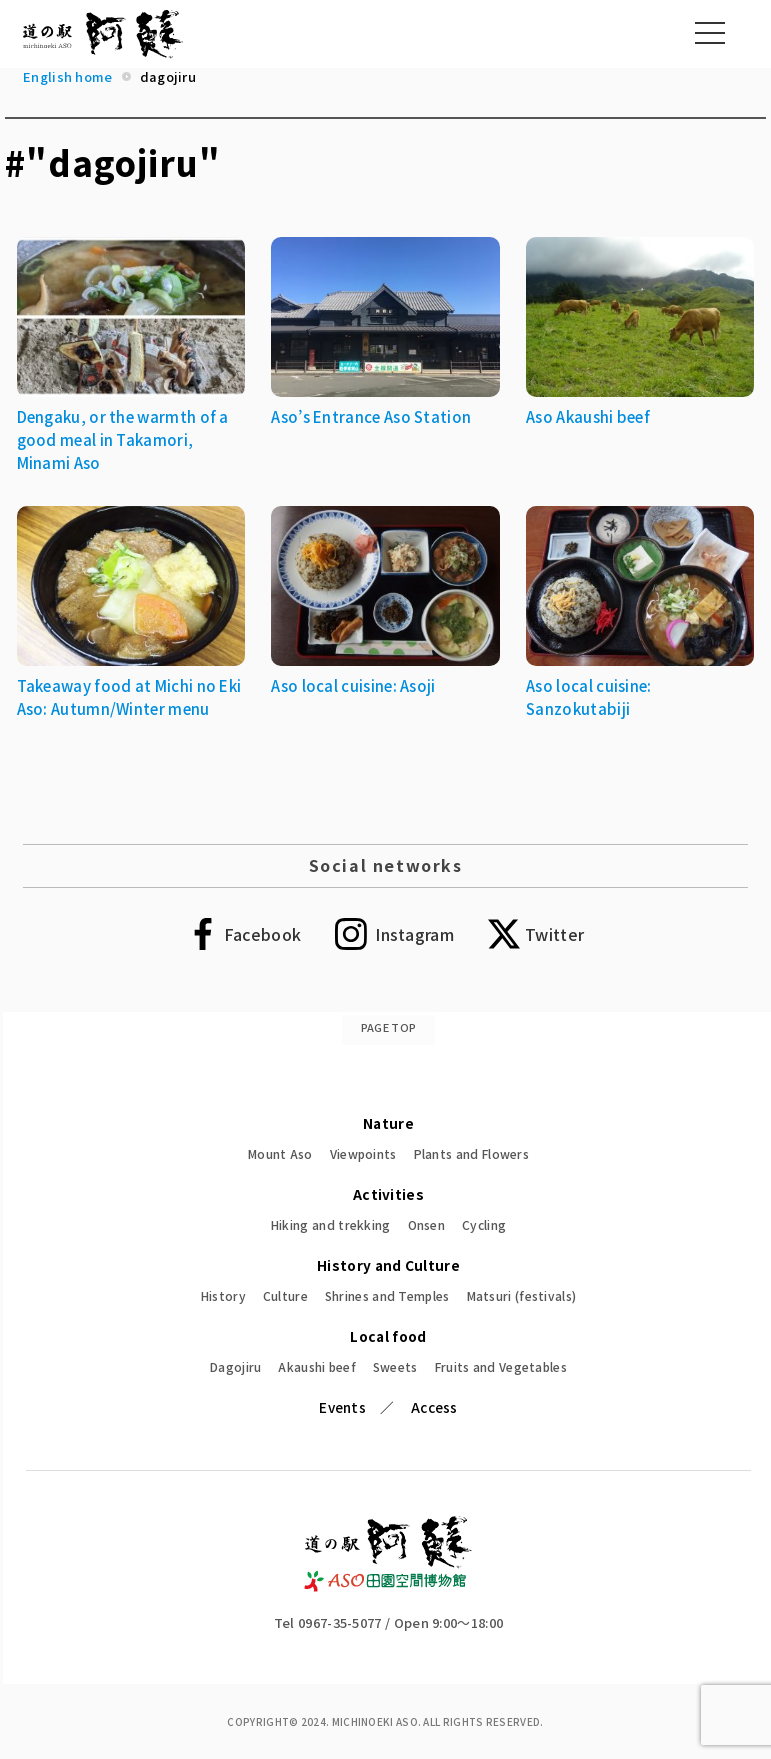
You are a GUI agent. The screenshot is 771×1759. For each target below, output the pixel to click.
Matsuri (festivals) (522, 1295)
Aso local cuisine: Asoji (353, 685)
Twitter (554, 934)
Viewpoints (363, 1153)
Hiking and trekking (331, 1224)
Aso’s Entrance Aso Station (371, 416)
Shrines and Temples (387, 1295)
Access (434, 1407)
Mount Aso (280, 1153)
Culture (285, 1295)
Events (342, 1407)
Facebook (262, 934)
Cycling (484, 1224)
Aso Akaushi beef (588, 416)
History (223, 1295)
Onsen (427, 1224)
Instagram (414, 934)
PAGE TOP (388, 1027)
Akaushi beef (317, 1366)
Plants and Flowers (471, 1153)
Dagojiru (235, 1366)
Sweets (395, 1366)
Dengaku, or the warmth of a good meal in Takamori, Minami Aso (123, 439)
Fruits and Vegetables (501, 1366)
